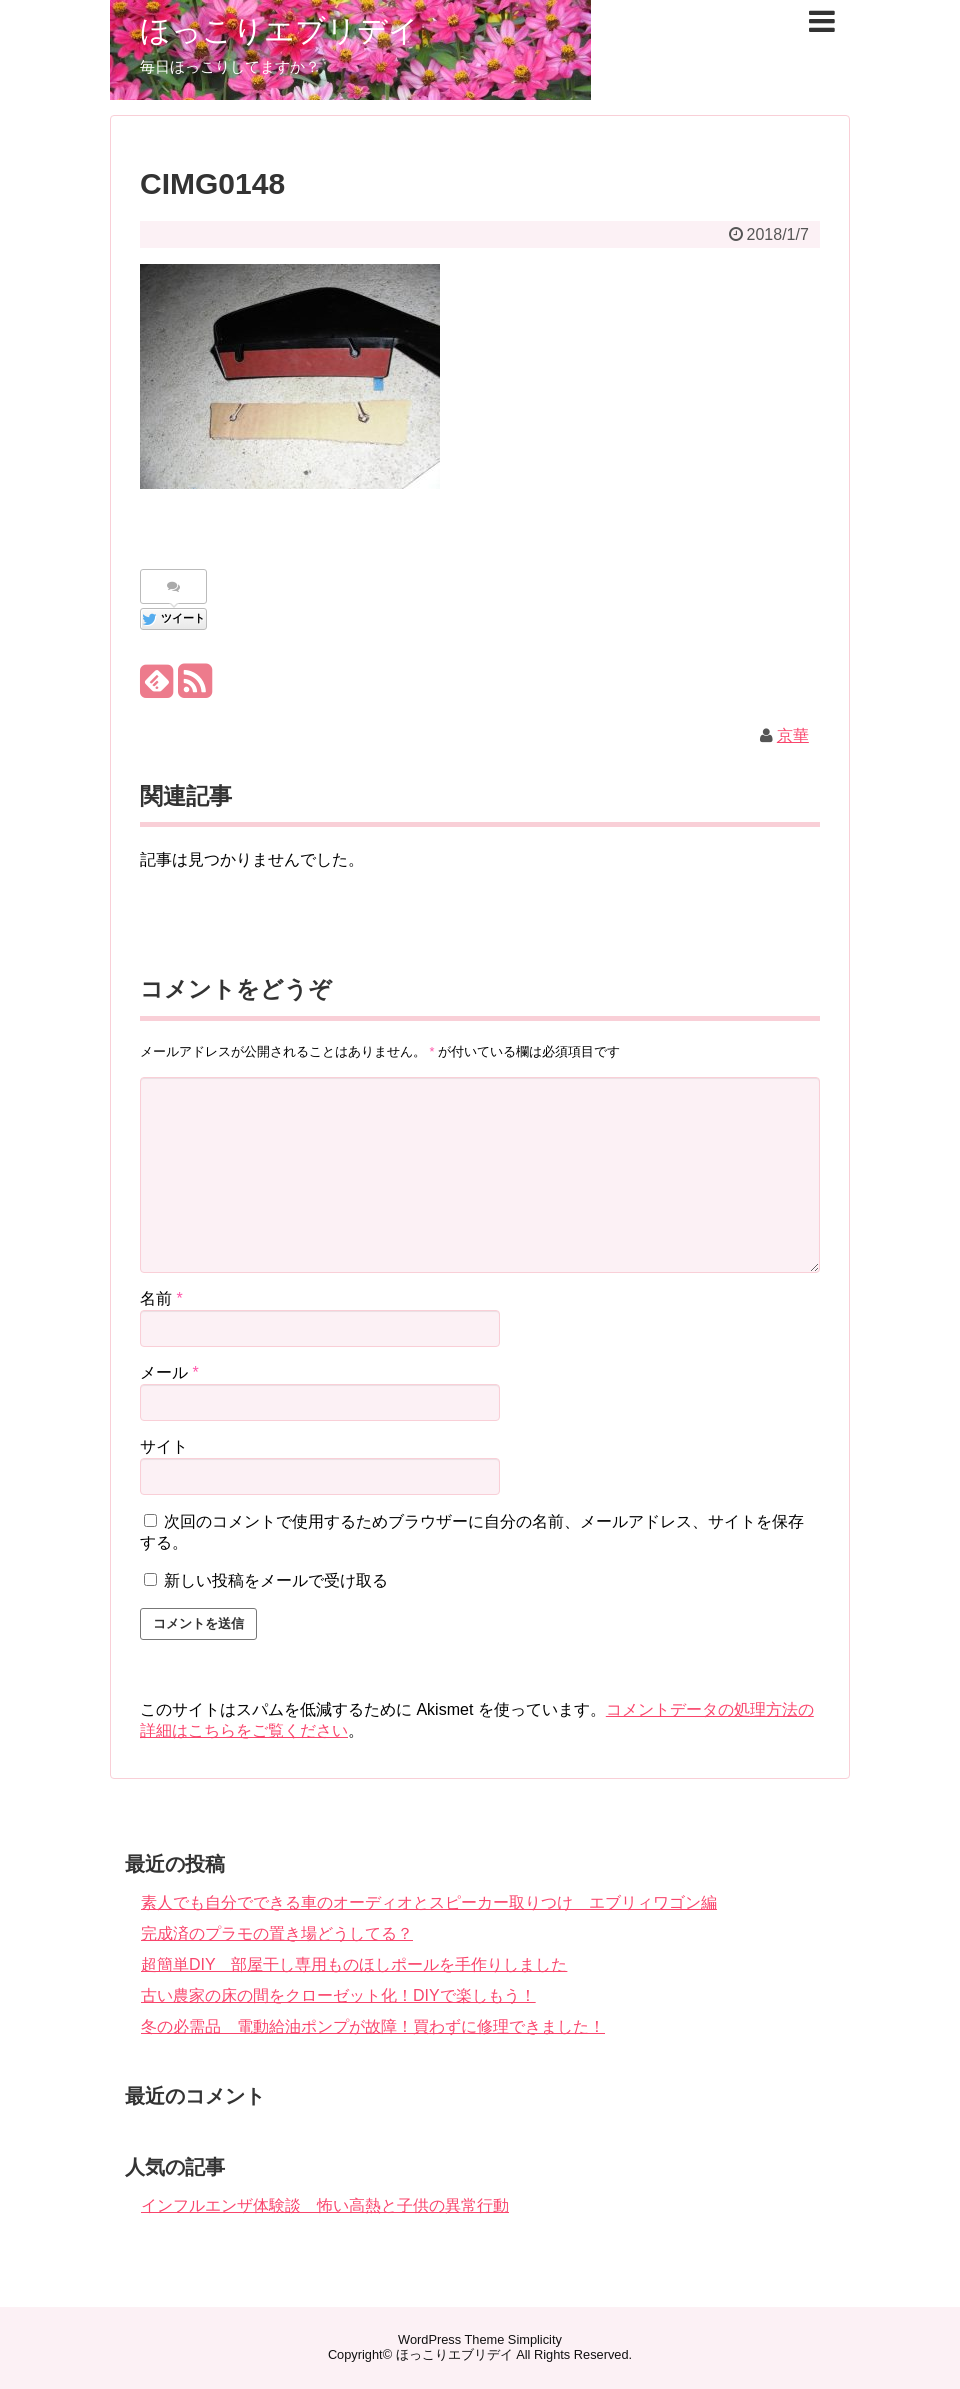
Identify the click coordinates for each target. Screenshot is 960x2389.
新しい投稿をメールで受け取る (276, 1580)
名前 (161, 1298)
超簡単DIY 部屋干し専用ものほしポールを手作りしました (354, 1964)
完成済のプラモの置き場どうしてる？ (277, 1933)
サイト (164, 1446)
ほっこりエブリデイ (279, 30)
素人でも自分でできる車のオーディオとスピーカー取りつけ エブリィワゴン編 (429, 1902)
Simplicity (535, 2339)
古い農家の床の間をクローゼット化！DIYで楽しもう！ (338, 1995)
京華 (793, 735)
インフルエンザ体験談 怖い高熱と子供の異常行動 (325, 2205)
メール (169, 1372)
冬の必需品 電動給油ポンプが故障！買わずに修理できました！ (373, 2026)
